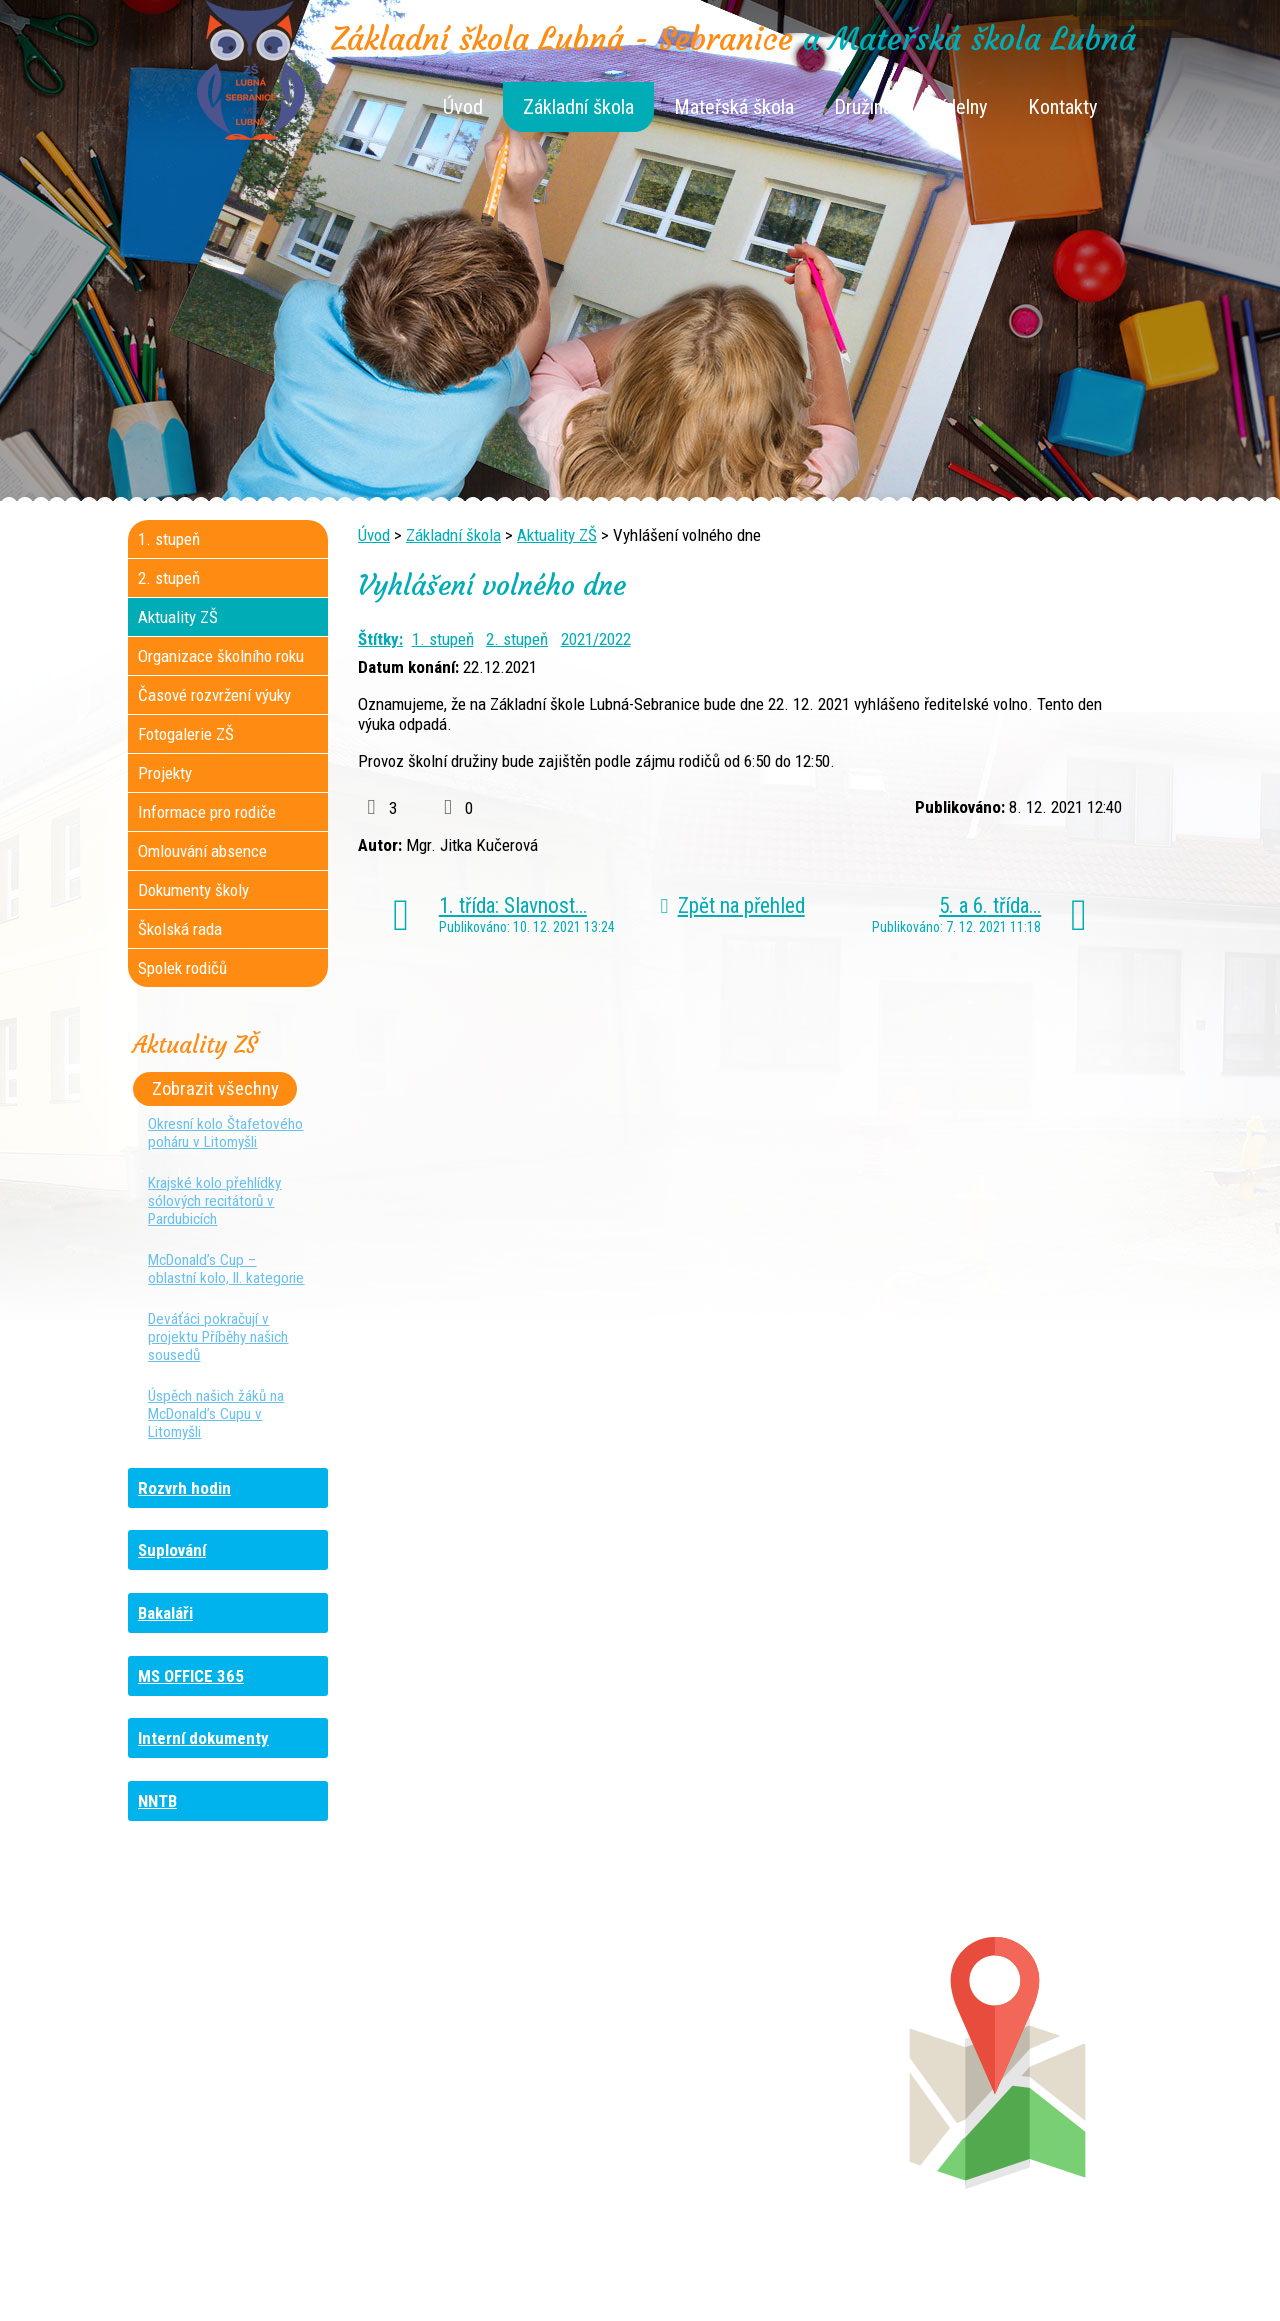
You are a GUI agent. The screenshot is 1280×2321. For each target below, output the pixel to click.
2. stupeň (517, 639)
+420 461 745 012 (767, 2057)
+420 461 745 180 (773, 2037)
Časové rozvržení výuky (214, 695)
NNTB (157, 1801)
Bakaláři (165, 1613)
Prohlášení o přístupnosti (995, 2273)
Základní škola (578, 107)
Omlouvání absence (202, 851)
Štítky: (380, 639)
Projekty (165, 773)
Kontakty (1063, 107)
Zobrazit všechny (215, 1089)
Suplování (172, 1550)
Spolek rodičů (182, 968)
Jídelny (960, 107)
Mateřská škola (734, 107)
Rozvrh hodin (184, 1488)
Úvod (463, 107)
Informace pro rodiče (207, 812)
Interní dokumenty (203, 1738)
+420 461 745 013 (771, 2077)
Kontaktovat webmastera (725, 2273)
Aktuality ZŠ (557, 535)
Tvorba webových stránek (615, 2293)
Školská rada (180, 929)
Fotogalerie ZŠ (186, 734)
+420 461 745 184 (261, 2037)
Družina (863, 107)
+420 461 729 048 (258, 2077)
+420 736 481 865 (236, 2057)
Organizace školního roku (221, 656)
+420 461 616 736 (506, 2057)
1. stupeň (443, 639)
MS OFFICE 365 (191, 1676)
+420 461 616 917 (500, 2077)
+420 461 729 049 (244, 2117)
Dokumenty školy (193, 890)
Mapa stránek (860, 2273)
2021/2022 (596, 639)
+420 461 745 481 (262, 2097)
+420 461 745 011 (756, 2097)
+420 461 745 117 (518, 2037)
